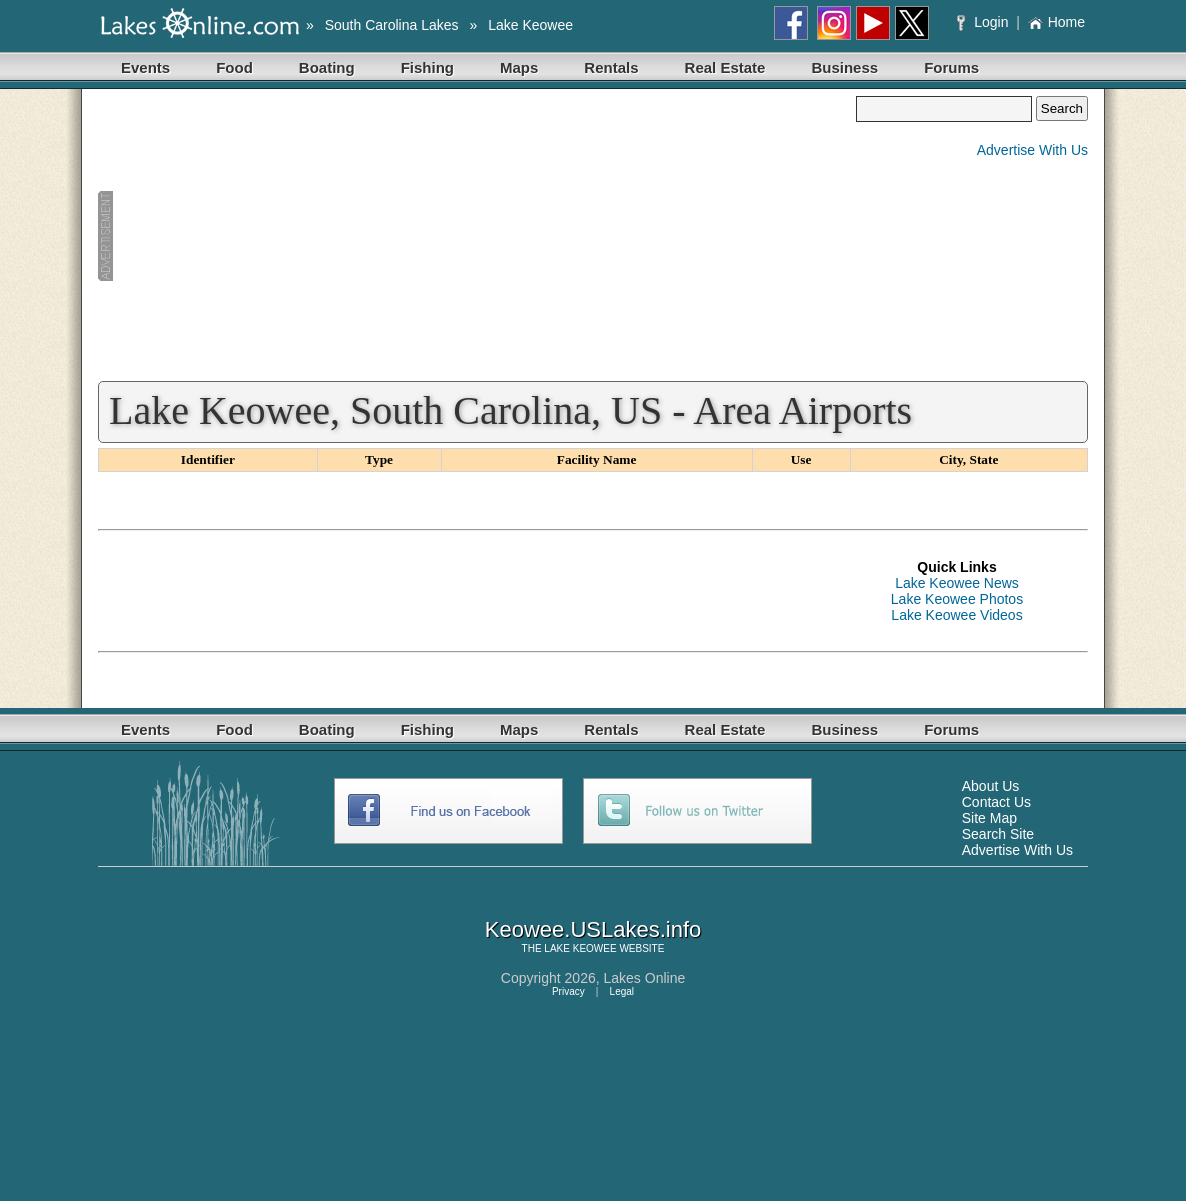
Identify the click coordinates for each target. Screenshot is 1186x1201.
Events (145, 67)
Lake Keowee (530, 25)
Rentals (611, 67)
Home (1056, 22)
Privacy (568, 991)
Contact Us (996, 802)
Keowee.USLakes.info (593, 929)
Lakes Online (645, 978)
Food (234, 67)
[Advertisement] (477, 236)
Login (984, 22)
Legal (622, 991)
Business (844, 67)
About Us (991, 786)
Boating (327, 67)
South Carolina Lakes (392, 25)
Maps (519, 67)
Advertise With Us (1032, 150)
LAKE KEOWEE (580, 948)
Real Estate (725, 67)
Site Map (989, 818)
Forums (951, 67)
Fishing (427, 67)
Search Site (998, 834)
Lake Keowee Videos (956, 615)
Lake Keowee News (957, 583)
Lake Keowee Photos (957, 599)
